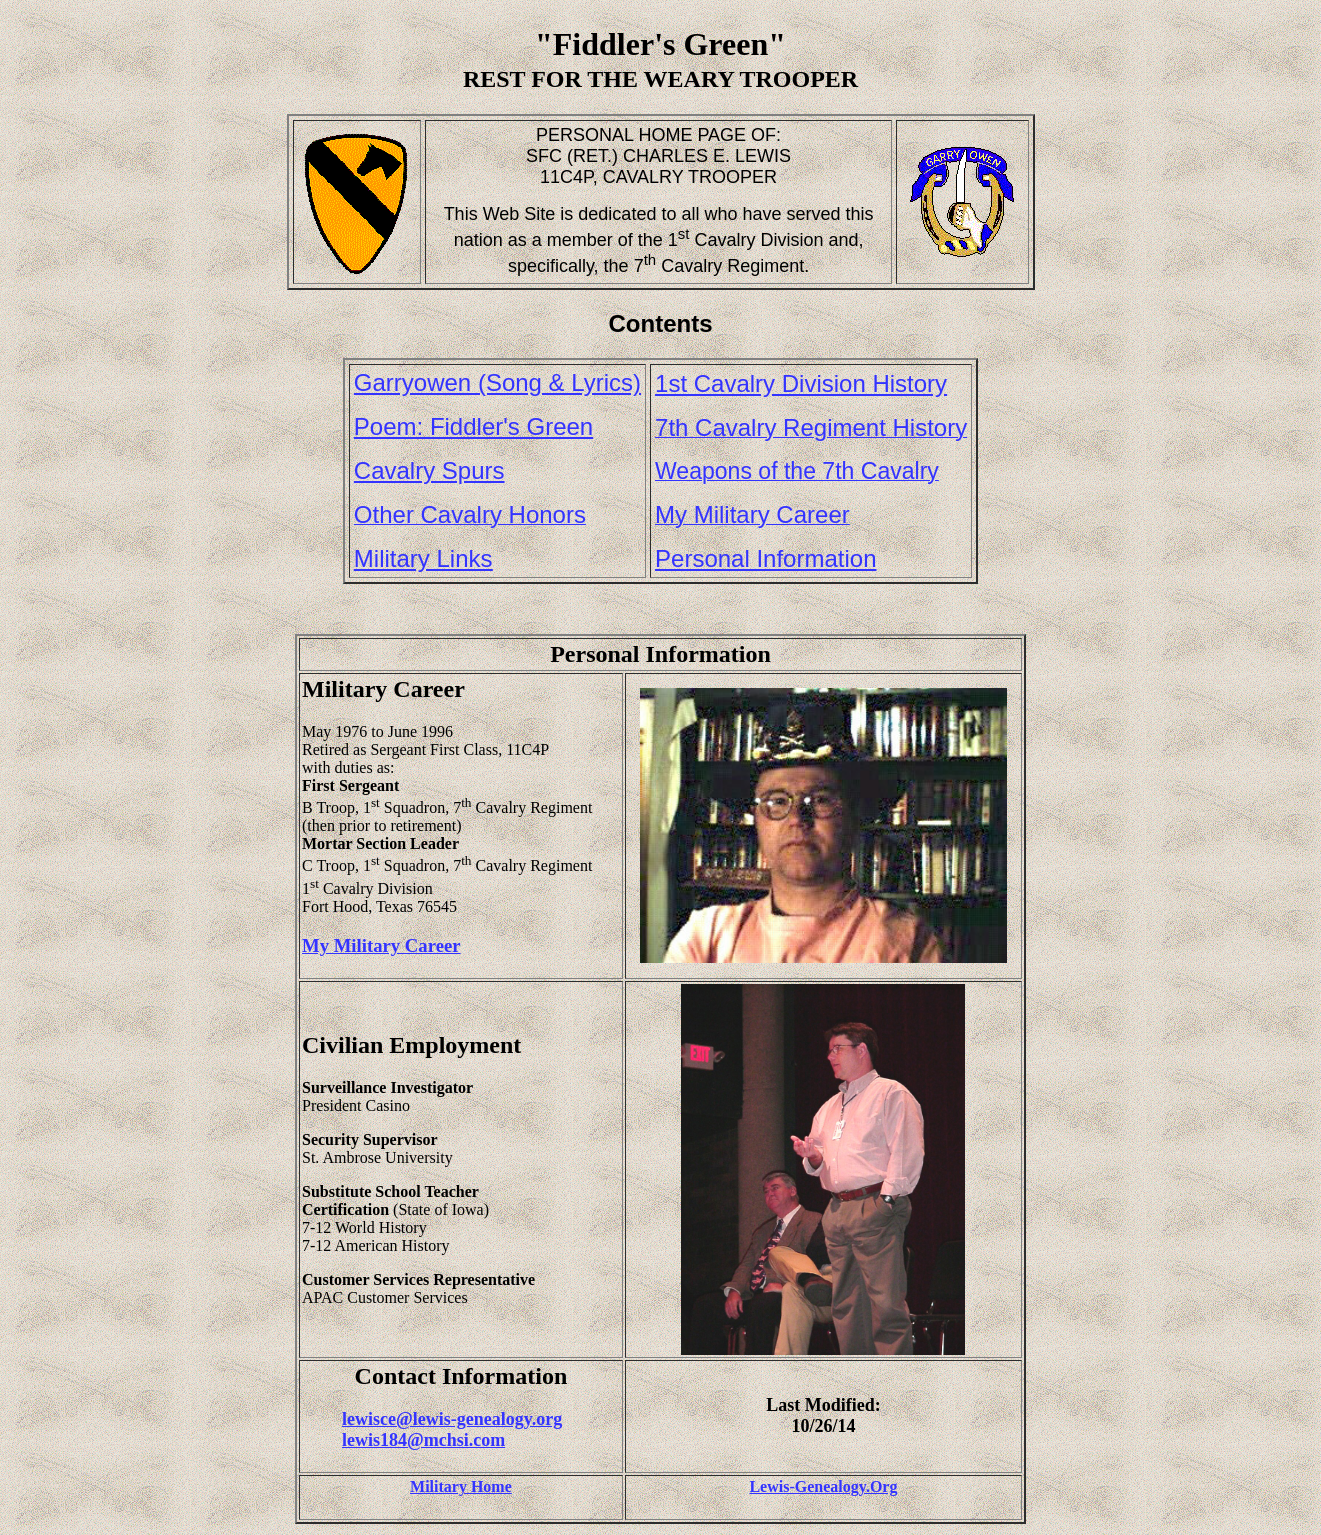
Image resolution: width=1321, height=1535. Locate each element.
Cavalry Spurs (429, 470)
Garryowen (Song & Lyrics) (497, 382)
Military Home (461, 1486)
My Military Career (381, 945)
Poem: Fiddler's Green (473, 426)
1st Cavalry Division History (801, 383)
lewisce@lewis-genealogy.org (452, 1419)
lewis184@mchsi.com (423, 1440)
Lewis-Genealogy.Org (823, 1486)
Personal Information (765, 558)
